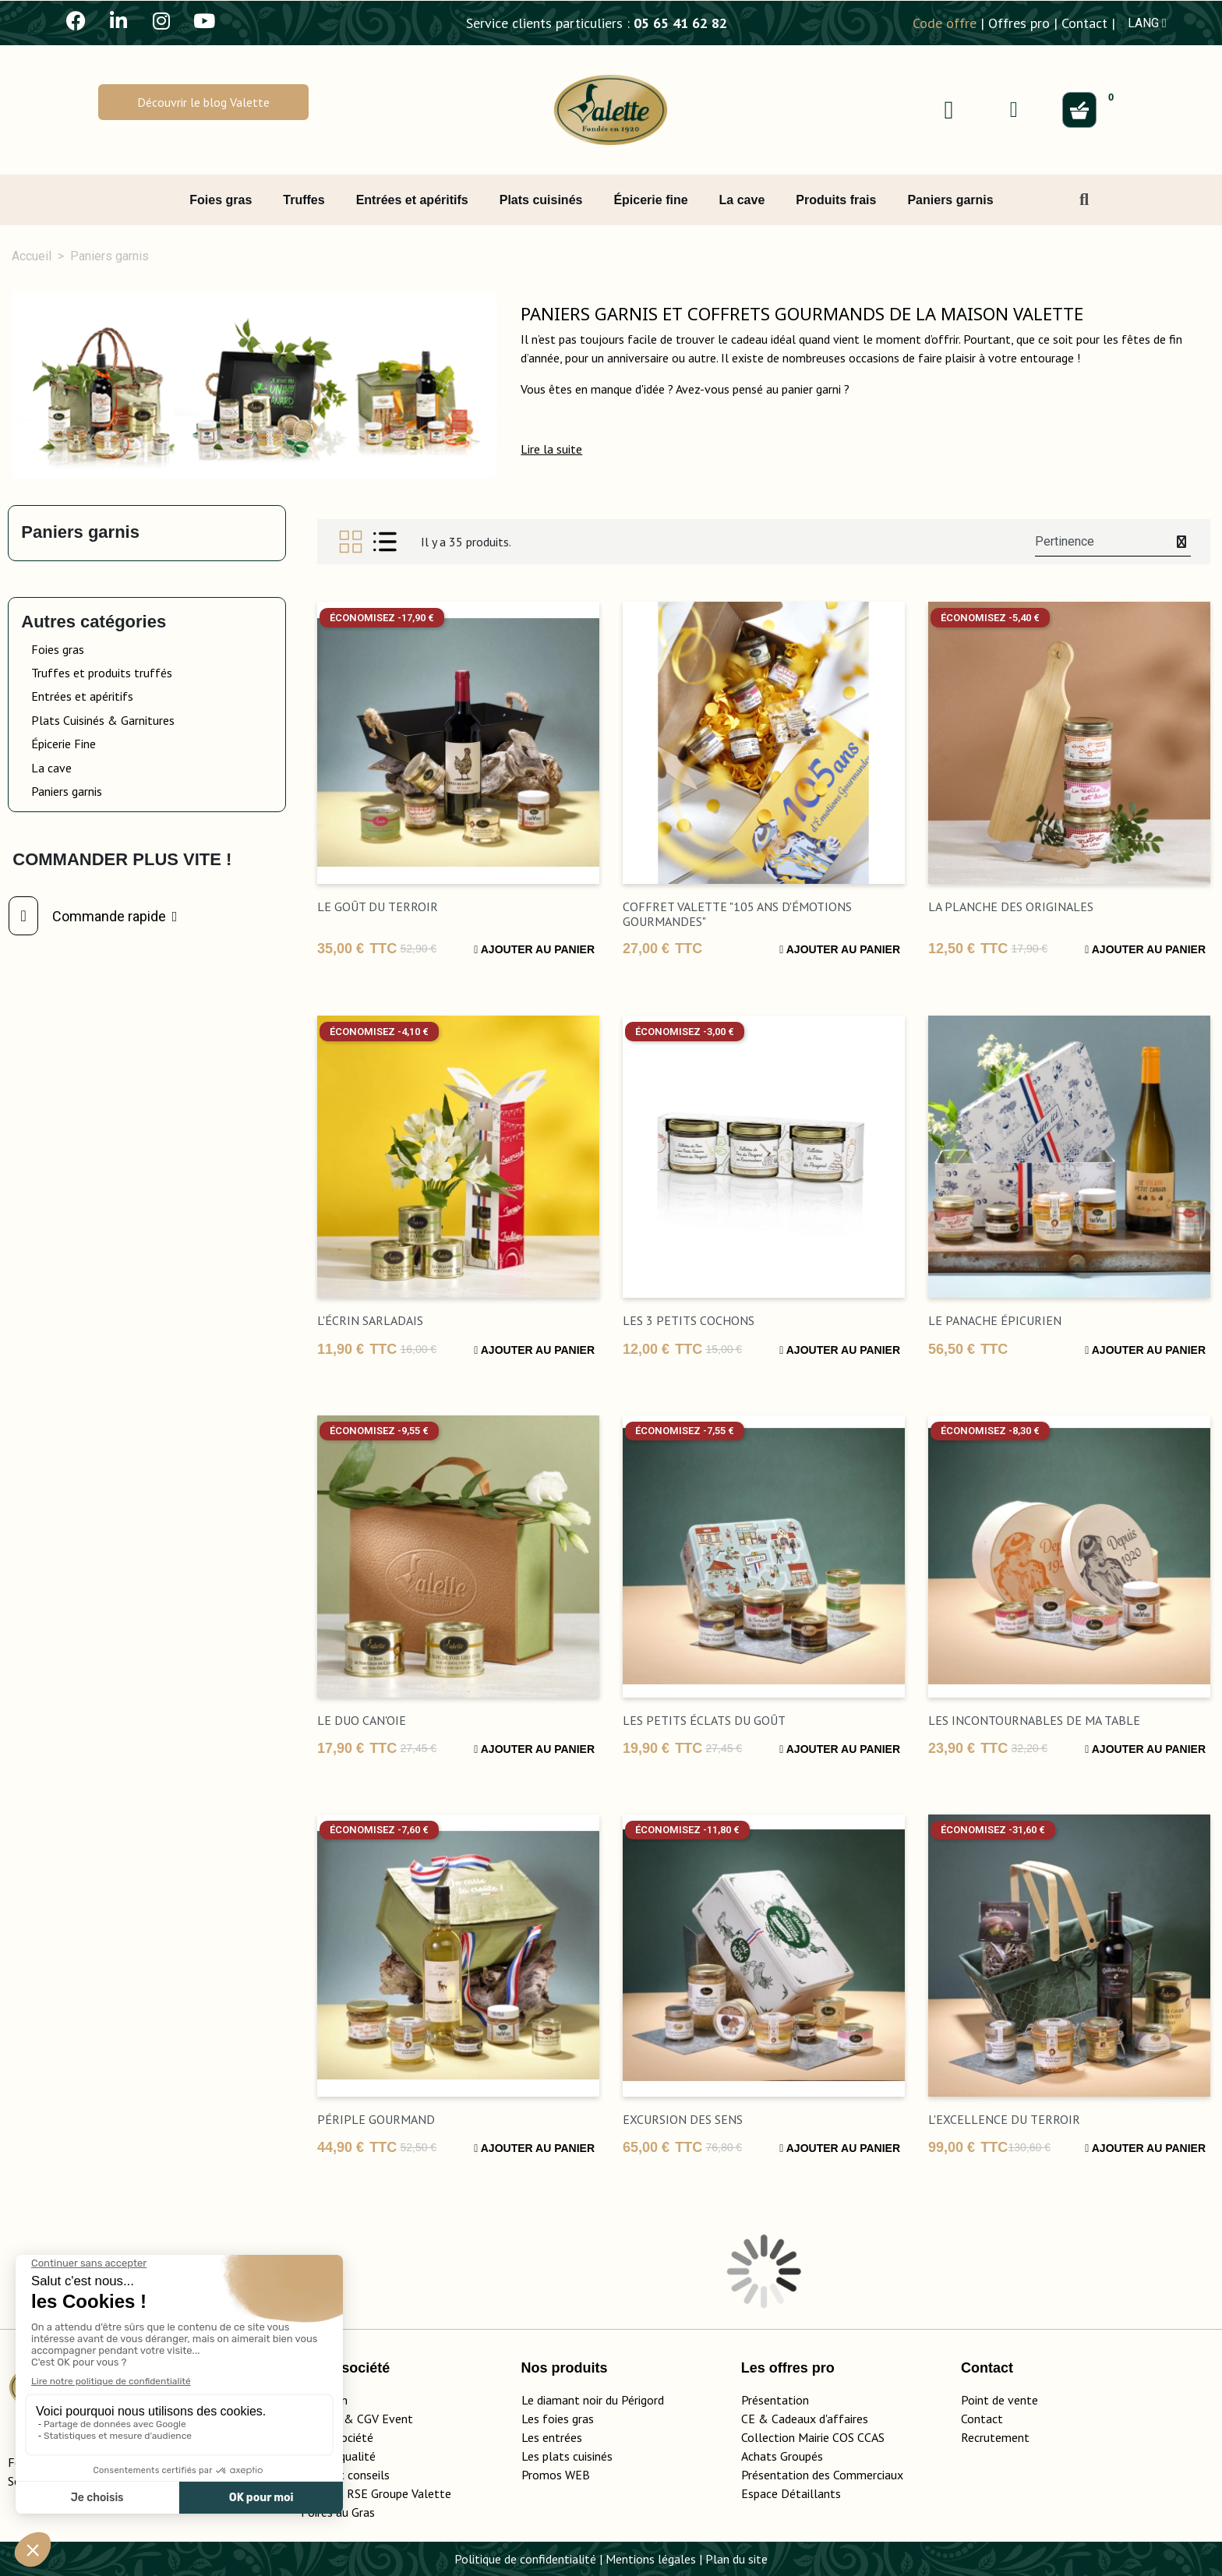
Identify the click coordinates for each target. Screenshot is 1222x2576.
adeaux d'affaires (823, 2418)
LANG (1147, 23)
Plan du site (736, 2559)
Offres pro (1019, 23)
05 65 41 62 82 (680, 23)
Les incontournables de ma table (1034, 1720)
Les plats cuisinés (567, 2456)
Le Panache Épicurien (994, 1320)
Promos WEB (555, 2474)
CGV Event (385, 2418)
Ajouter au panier (534, 949)
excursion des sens (683, 2119)
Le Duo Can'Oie (361, 1720)
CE (748, 2418)
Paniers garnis (80, 532)
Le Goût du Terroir (377, 906)
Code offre (945, 23)
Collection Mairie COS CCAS (813, 2437)
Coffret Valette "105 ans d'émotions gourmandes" (737, 914)
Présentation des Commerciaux (827, 2474)
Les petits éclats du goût (704, 1720)
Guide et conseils (345, 2474)
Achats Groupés (782, 2456)
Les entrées (551, 2437)
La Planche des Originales (1010, 906)
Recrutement (995, 2437)
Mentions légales (651, 2559)
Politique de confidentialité (525, 2559)
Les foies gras (557, 2418)
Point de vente (999, 2400)
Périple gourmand (376, 2119)
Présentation (775, 2400)
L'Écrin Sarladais (370, 1320)
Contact (1084, 23)
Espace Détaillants (791, 2493)
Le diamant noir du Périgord (592, 2400)
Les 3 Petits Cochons (688, 1320)
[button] (203, 102)
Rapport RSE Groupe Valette (395, 2493)
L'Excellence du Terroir (1004, 2119)
